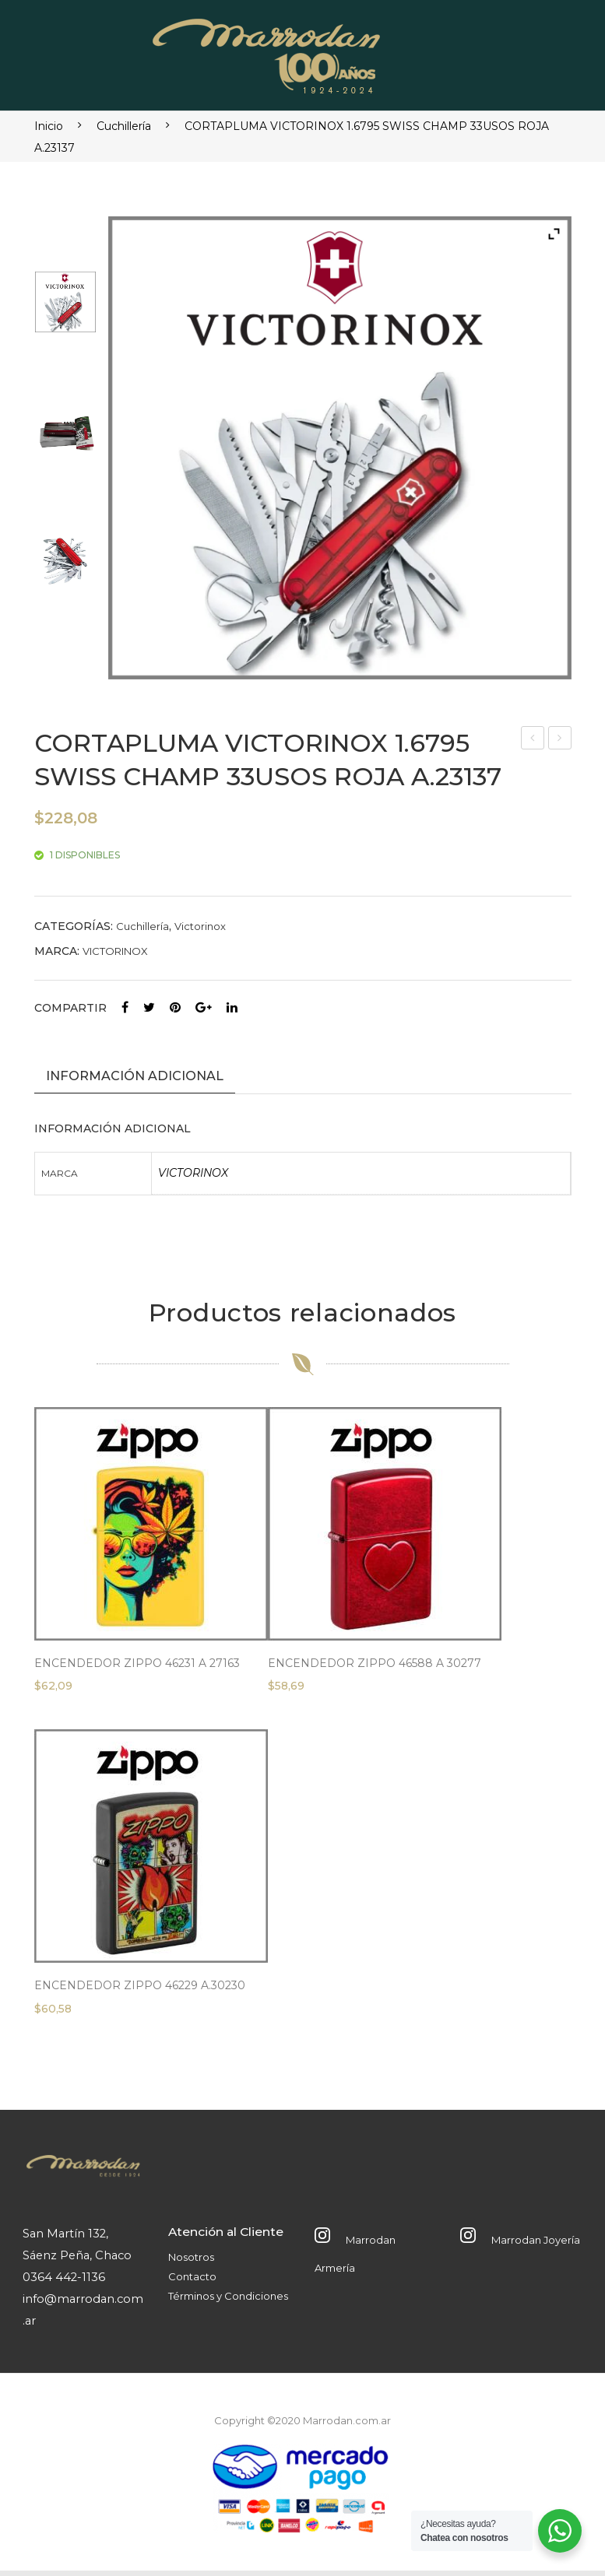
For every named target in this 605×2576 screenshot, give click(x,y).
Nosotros (191, 2263)
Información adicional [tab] (134, 1075)
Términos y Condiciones (228, 2301)
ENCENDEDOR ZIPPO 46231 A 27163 (137, 1669)
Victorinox (200, 926)
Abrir (545, 51)
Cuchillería (124, 126)
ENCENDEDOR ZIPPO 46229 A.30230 (139, 1991)
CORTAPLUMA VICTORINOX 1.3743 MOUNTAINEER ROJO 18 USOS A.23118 (533, 739)
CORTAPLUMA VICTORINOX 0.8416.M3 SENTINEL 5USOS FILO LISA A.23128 (560, 739)
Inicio (48, 126)
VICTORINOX (115, 951)
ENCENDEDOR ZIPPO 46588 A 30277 (374, 1669)
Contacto (192, 2282)
